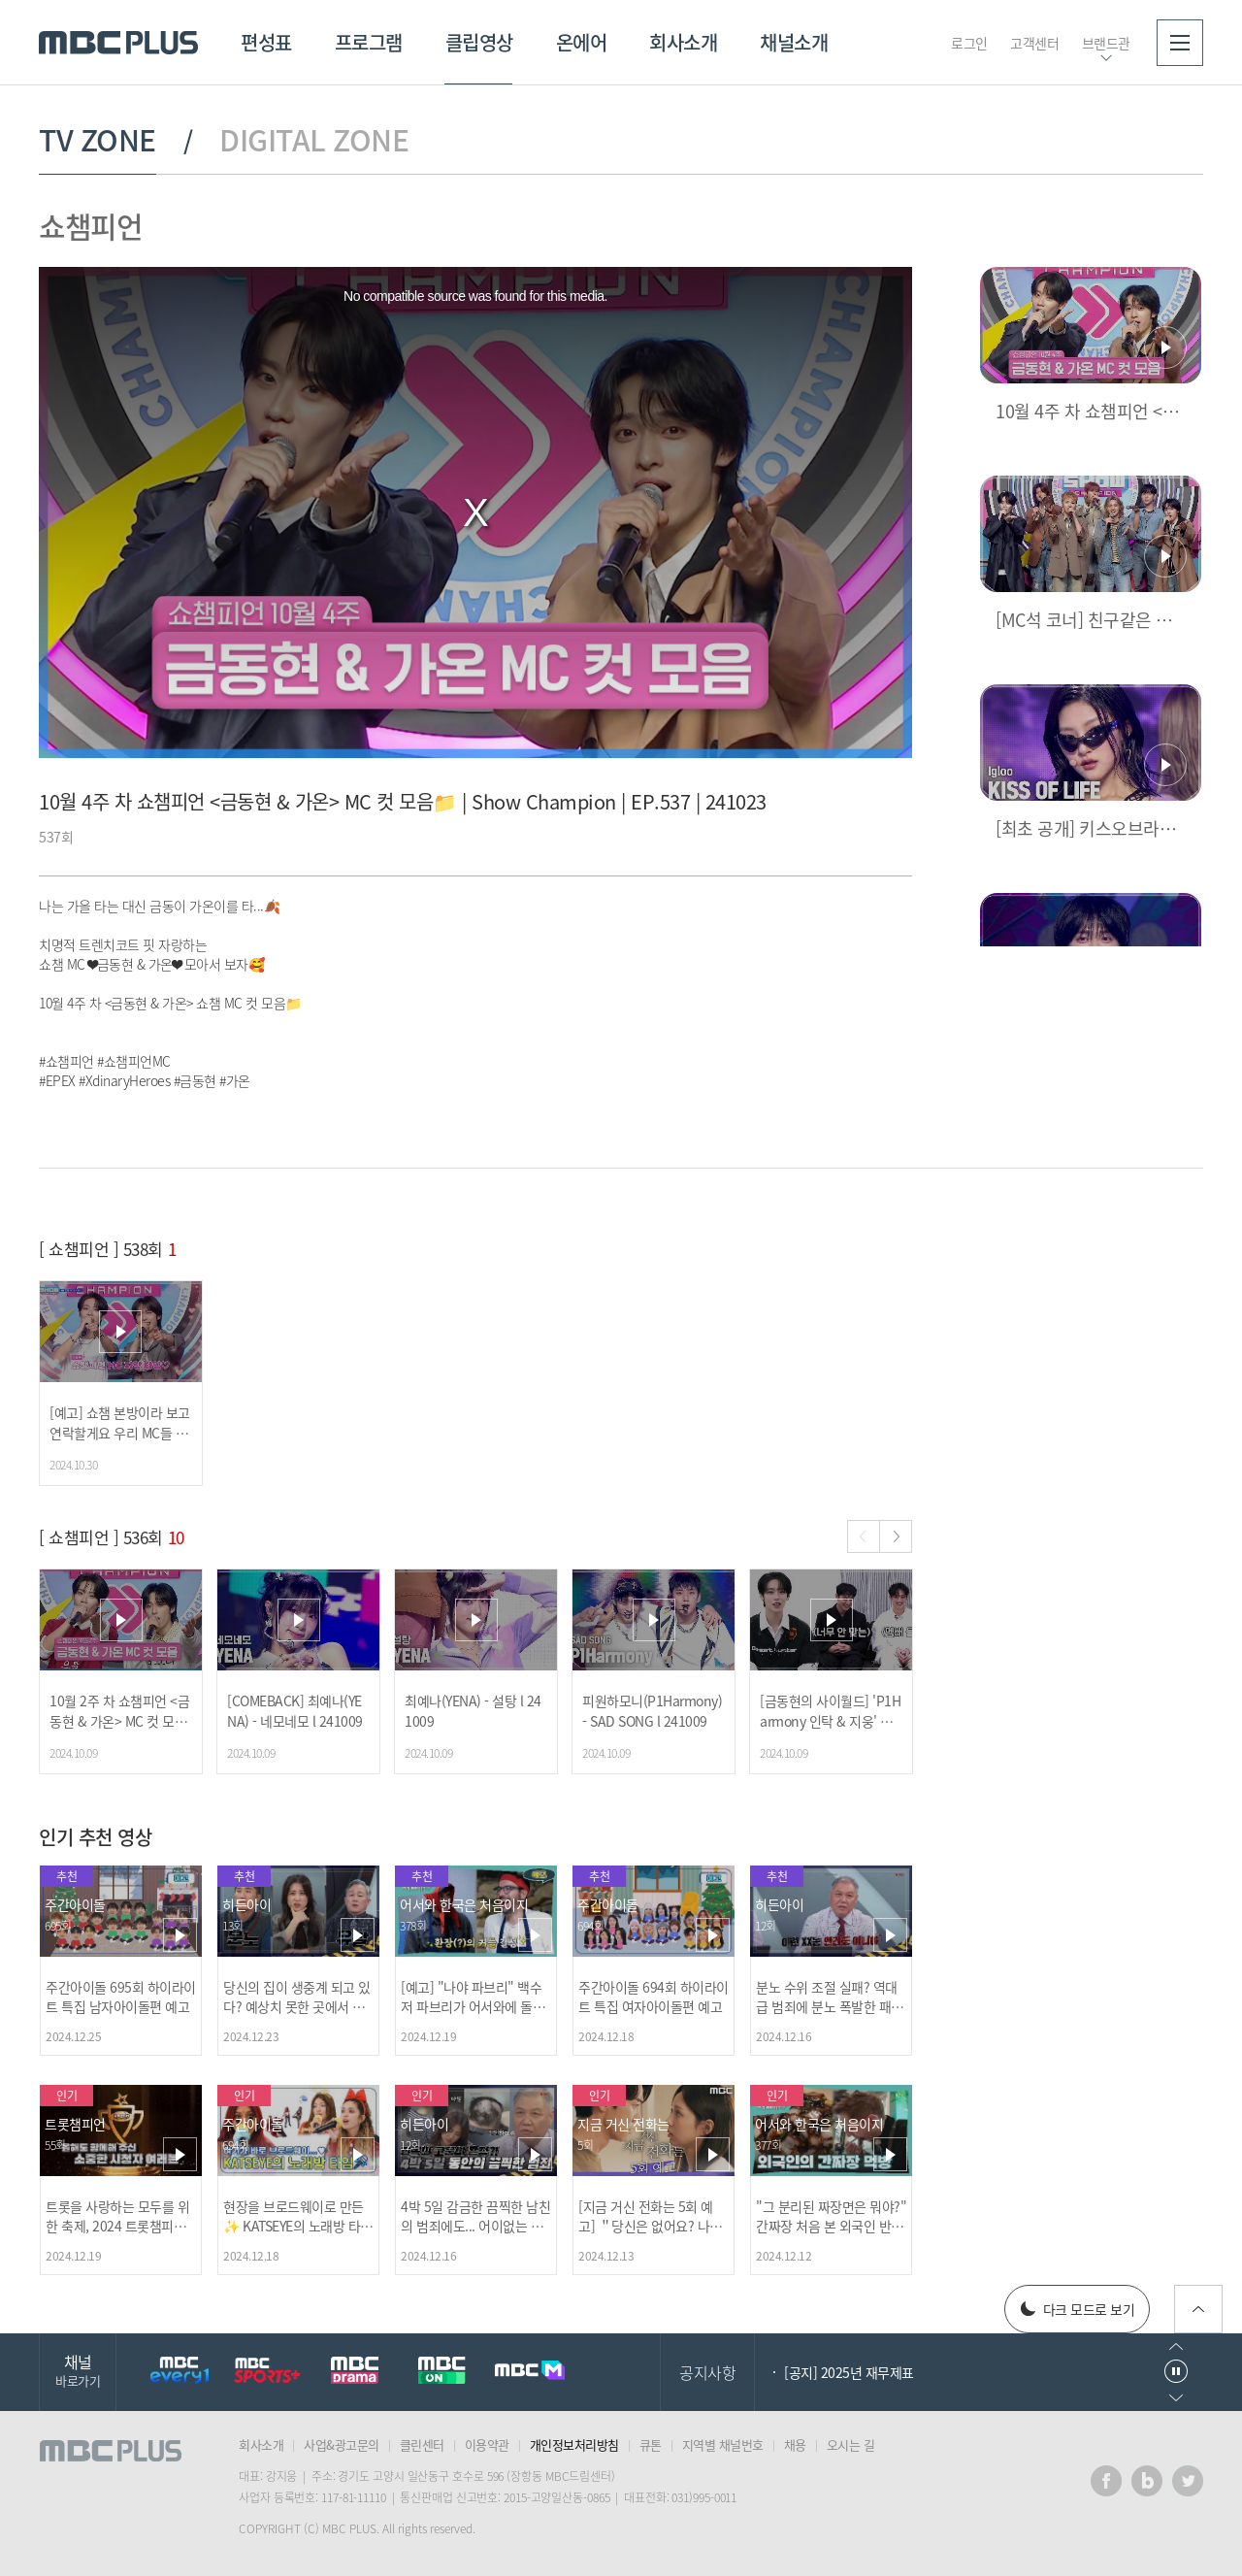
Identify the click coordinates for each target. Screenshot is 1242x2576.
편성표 (266, 42)
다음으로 (1176, 2398)
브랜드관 (1106, 42)
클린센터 (422, 2444)
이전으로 (1176, 2346)
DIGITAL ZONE (314, 139)
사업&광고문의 (341, 2444)
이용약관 (487, 2444)
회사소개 (683, 42)
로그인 (969, 42)
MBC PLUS (118, 42)
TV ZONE (97, 139)
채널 (77, 2370)
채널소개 (794, 42)
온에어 (581, 42)
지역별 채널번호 (723, 2444)
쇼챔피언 (90, 226)
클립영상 (479, 42)
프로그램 (369, 42)
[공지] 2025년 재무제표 (849, 2372)
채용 (795, 2444)
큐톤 (650, 2444)
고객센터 (1034, 42)
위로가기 (1198, 2309)
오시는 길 (851, 2444)
